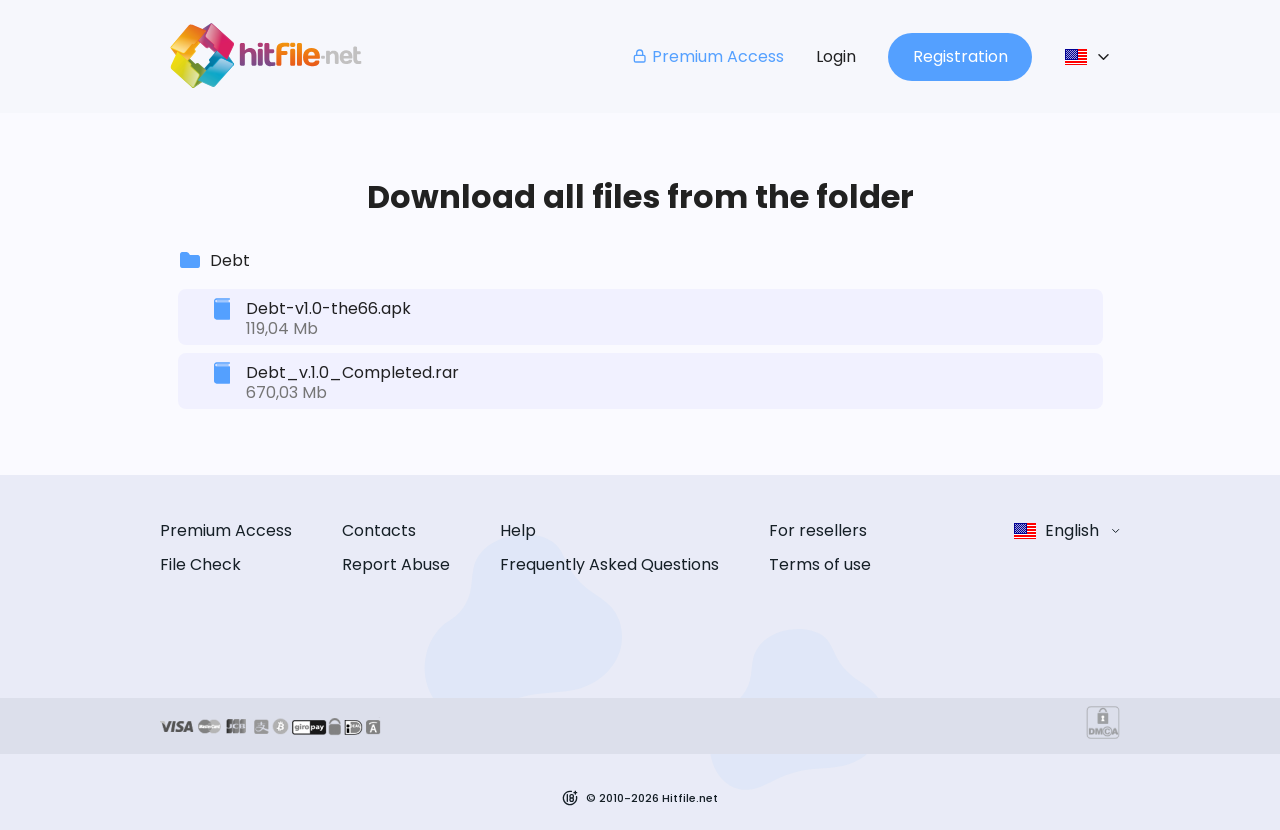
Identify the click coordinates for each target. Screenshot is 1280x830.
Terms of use (820, 564)
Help (518, 530)
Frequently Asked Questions (609, 564)
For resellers (818, 530)
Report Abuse (396, 564)
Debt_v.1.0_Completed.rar (352, 372)
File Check (200, 564)
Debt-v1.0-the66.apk (328, 308)
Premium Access (707, 56)
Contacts (379, 530)
